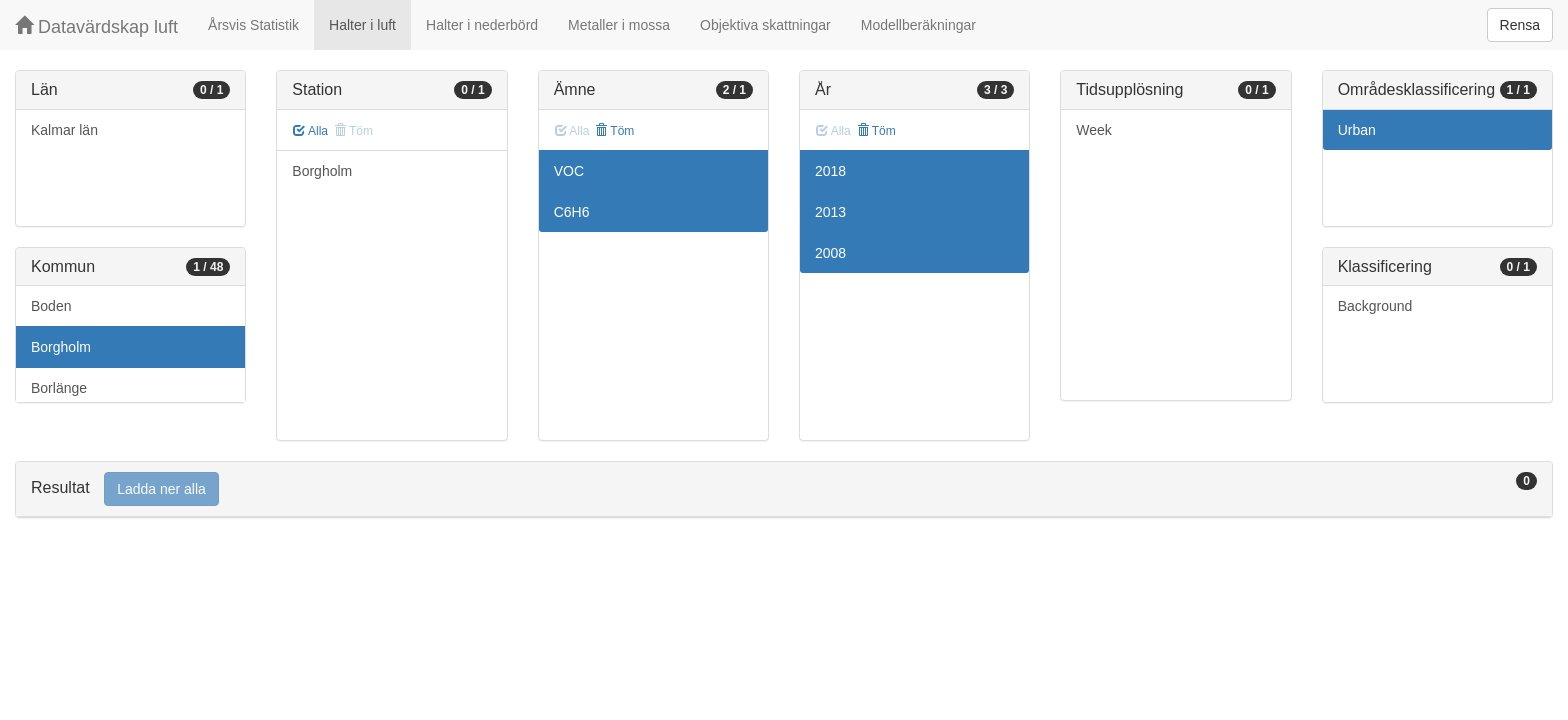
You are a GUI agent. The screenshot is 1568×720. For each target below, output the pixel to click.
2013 (830, 212)
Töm (614, 131)
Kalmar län (64, 130)
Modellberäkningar (918, 25)
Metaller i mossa (619, 25)
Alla (310, 131)
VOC (569, 171)
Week (1094, 130)
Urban (1357, 130)
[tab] (784, 489)
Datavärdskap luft (96, 26)
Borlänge (59, 388)
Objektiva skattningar (765, 25)
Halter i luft (362, 25)
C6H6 (572, 212)
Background (1375, 306)
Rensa (1520, 25)
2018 (830, 171)
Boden (51, 306)
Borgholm (61, 347)
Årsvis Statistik (253, 25)
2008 (830, 253)
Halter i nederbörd (482, 25)
